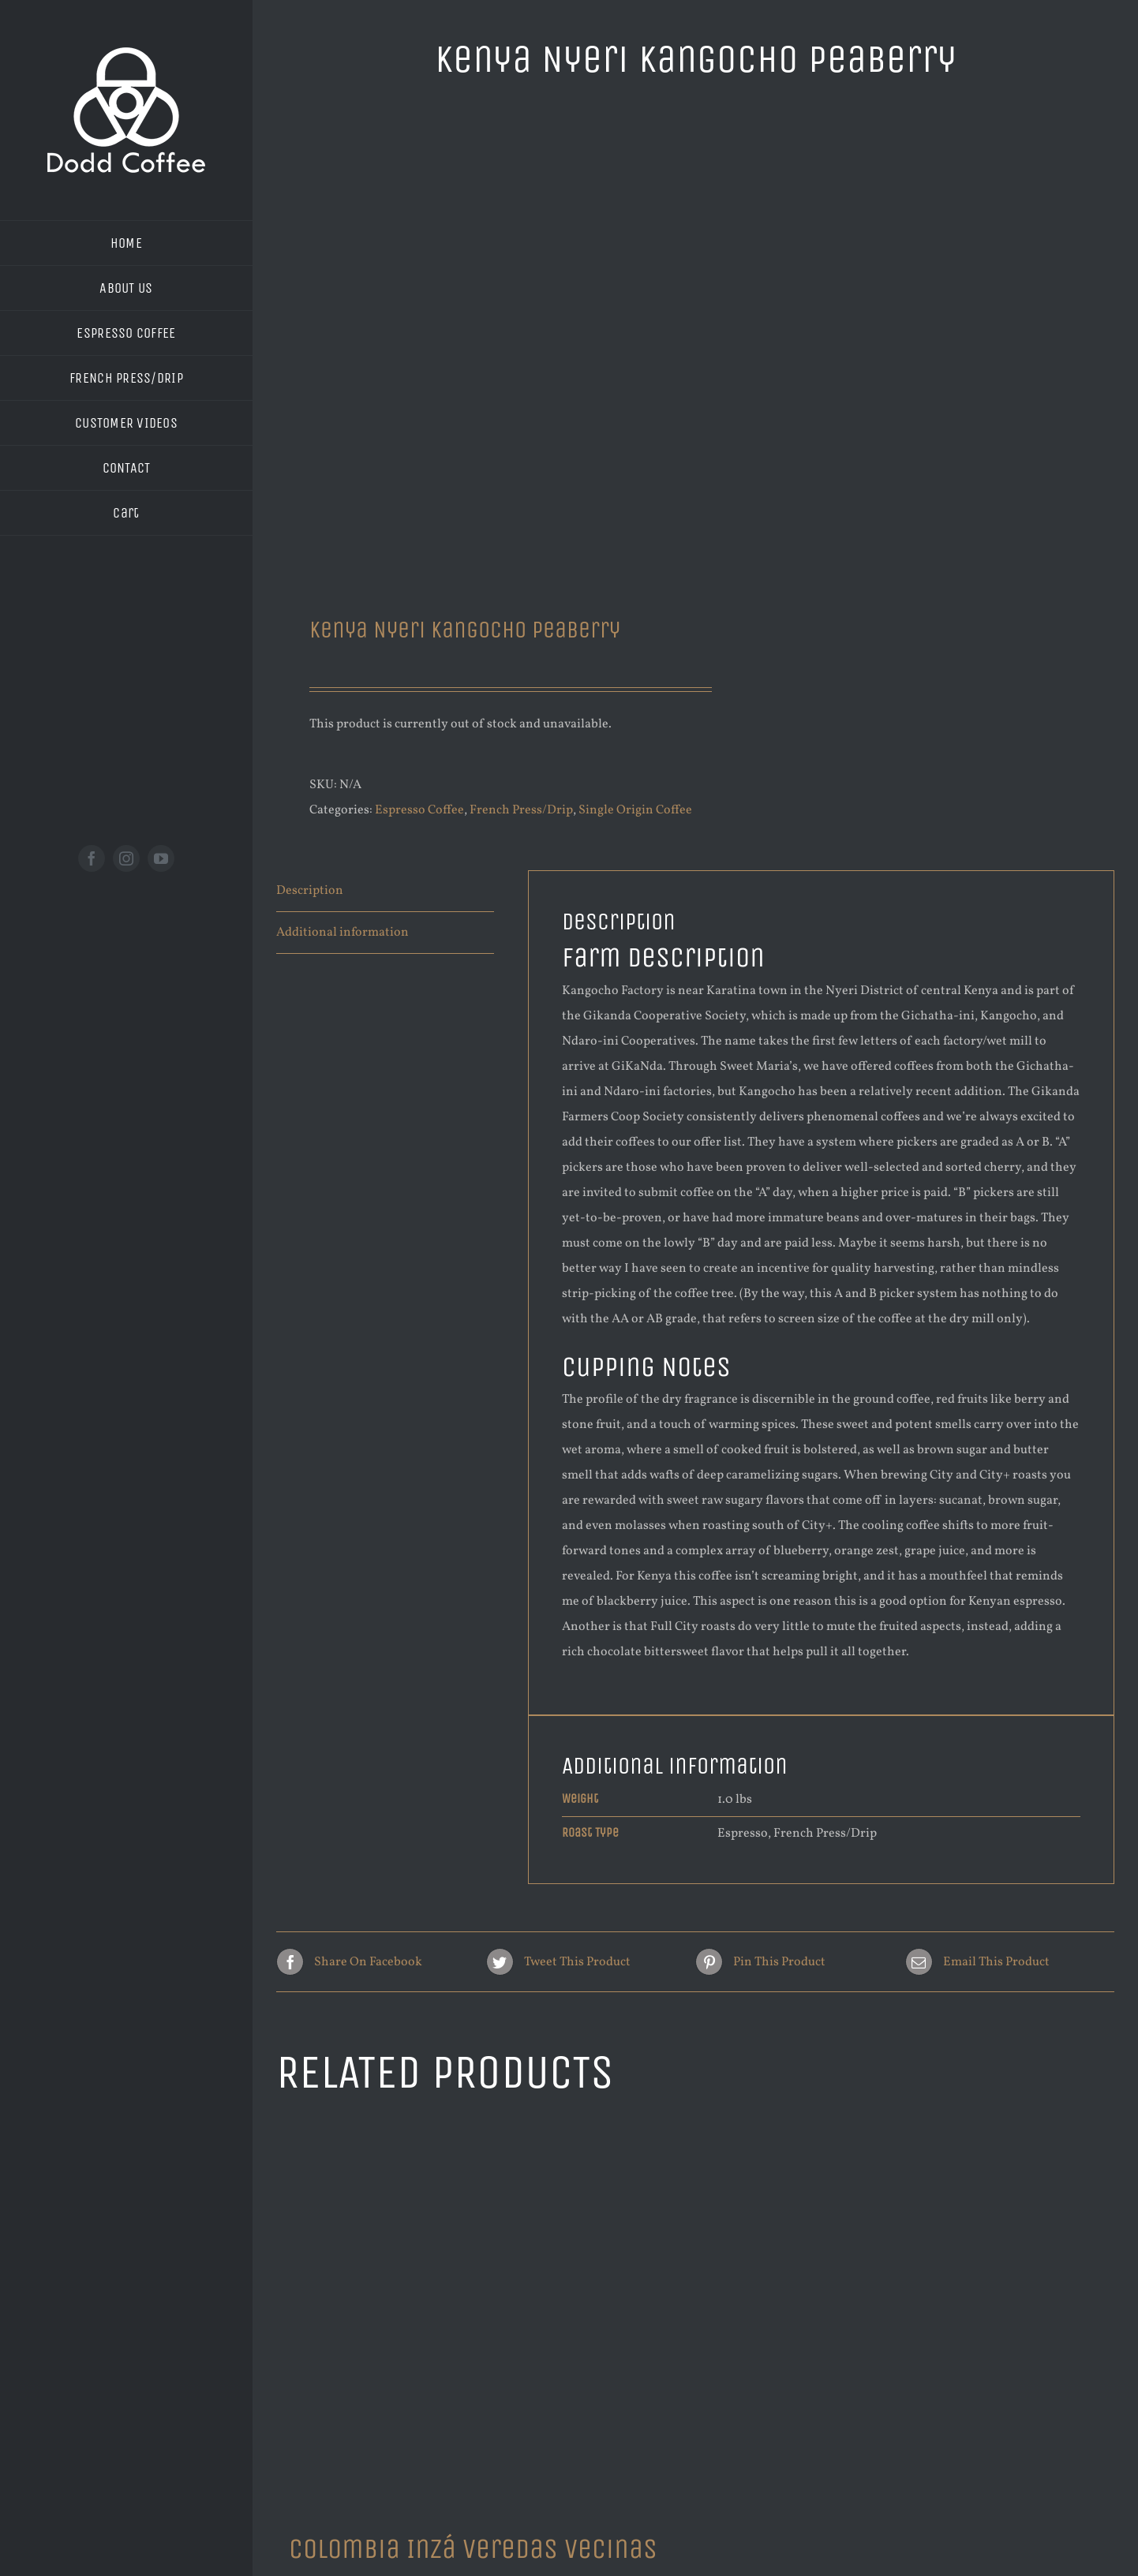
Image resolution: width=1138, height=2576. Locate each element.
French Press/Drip (521, 810)
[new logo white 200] (126, 53)
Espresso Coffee (419, 810)
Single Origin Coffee (635, 810)
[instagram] (126, 858)
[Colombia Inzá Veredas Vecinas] (478, 2316)
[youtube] (161, 858)
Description (309, 890)
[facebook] (91, 858)
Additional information (342, 932)
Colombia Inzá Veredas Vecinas (473, 2549)
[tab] (385, 891)
